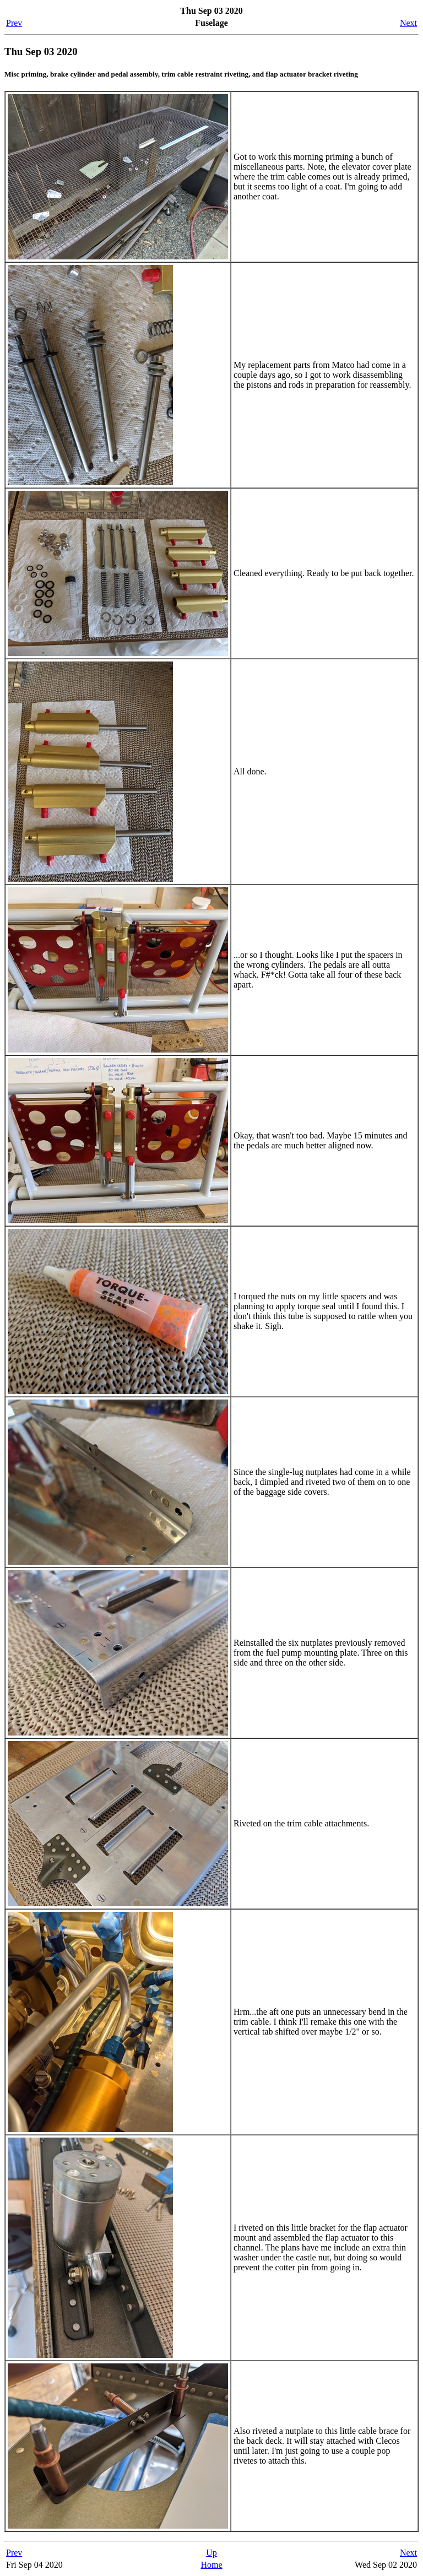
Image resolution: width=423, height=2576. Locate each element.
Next (408, 23)
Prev (14, 23)
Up (211, 2552)
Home (211, 2564)
